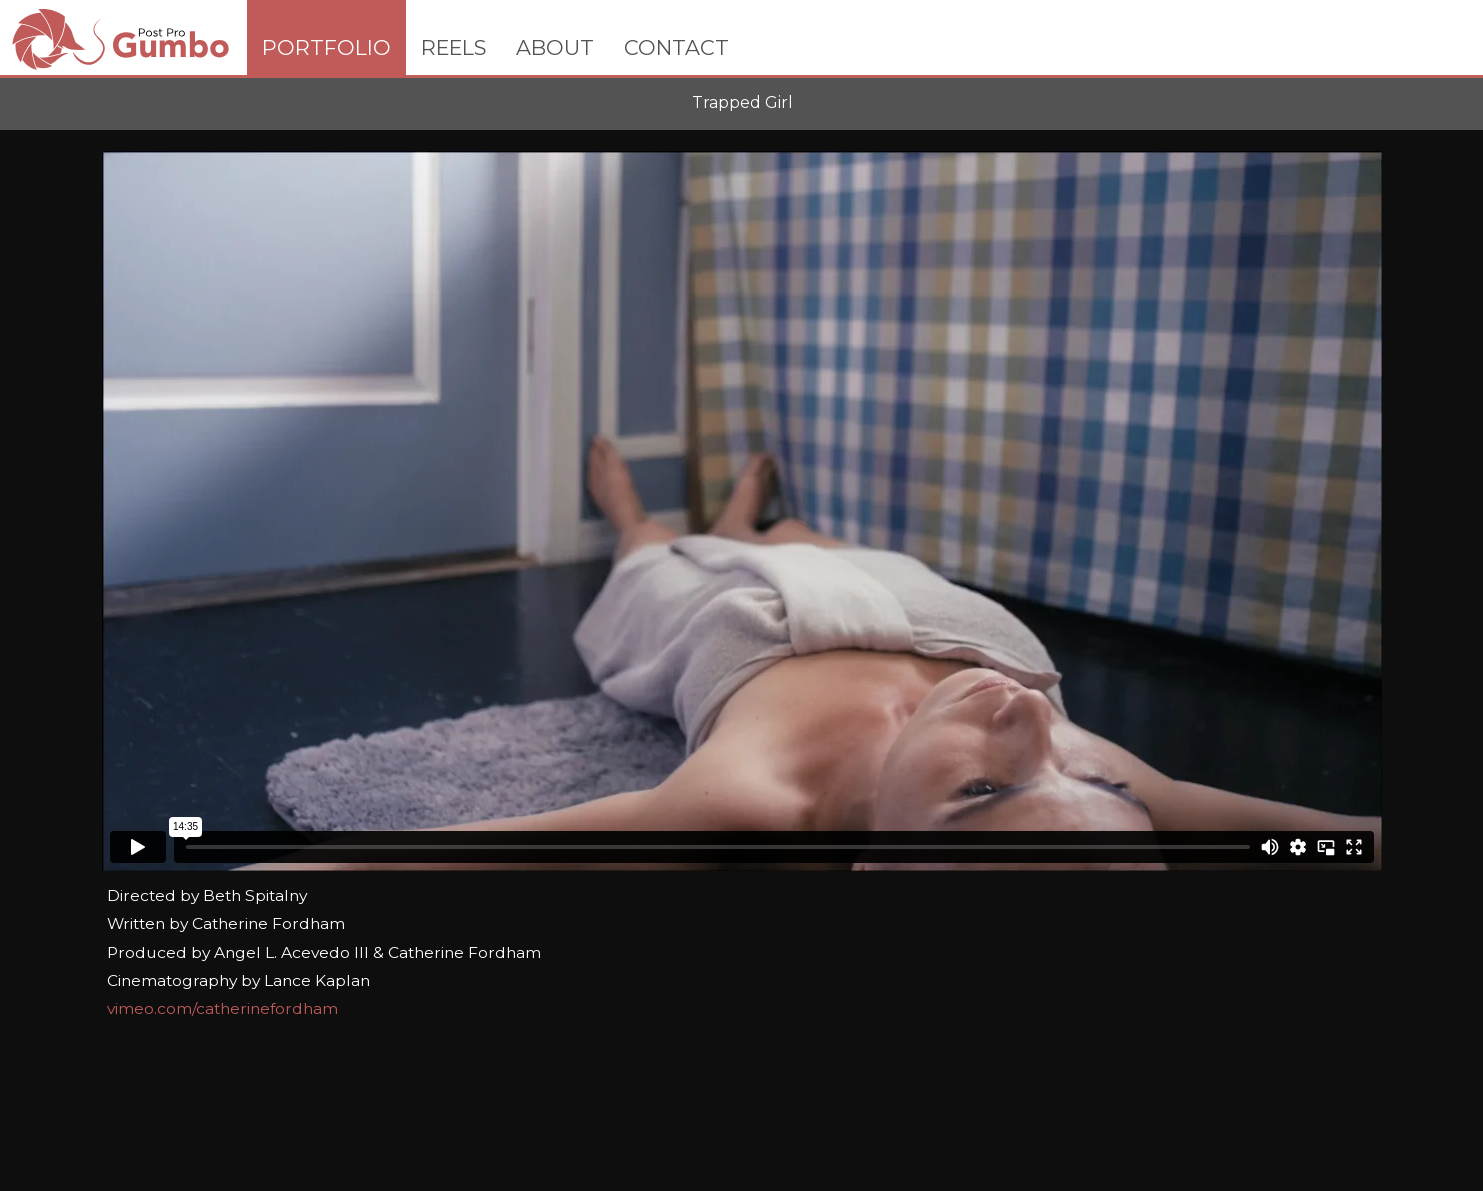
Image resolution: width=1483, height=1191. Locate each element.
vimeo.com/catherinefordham (222, 1008)
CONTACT (676, 47)
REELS (453, 47)
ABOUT (555, 47)
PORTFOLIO (326, 47)
